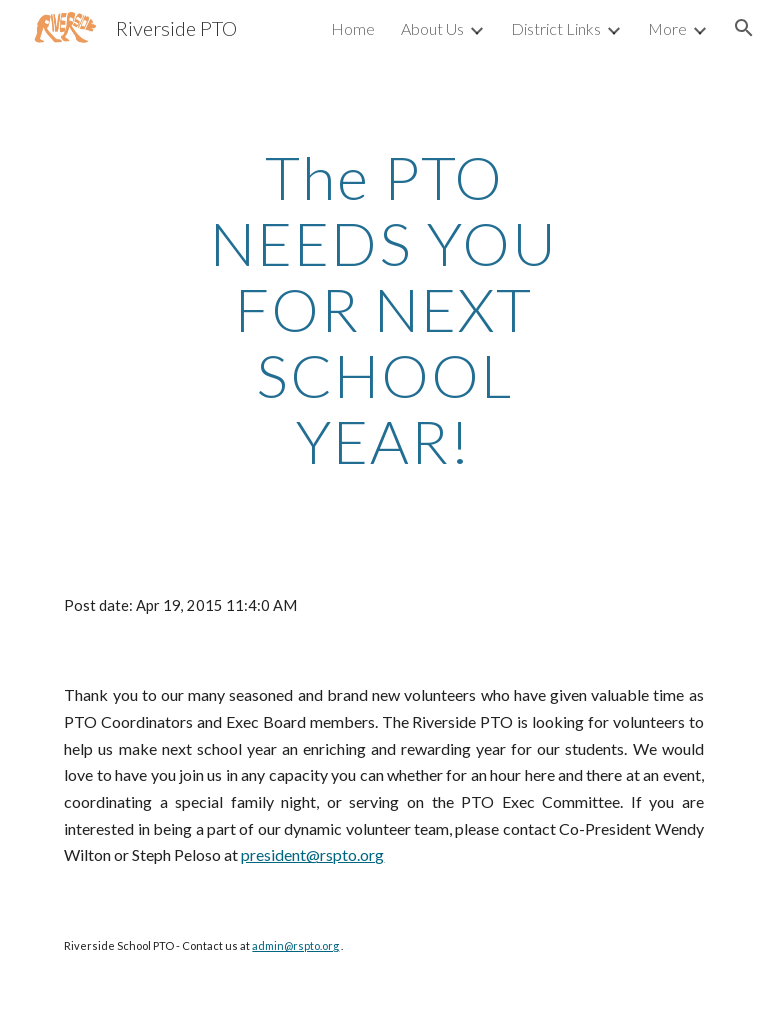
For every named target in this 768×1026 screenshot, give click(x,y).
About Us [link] (432, 28)
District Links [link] (556, 28)
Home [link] (353, 28)
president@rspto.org (312, 854)
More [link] (667, 28)
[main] (383, 309)
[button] (744, 28)
